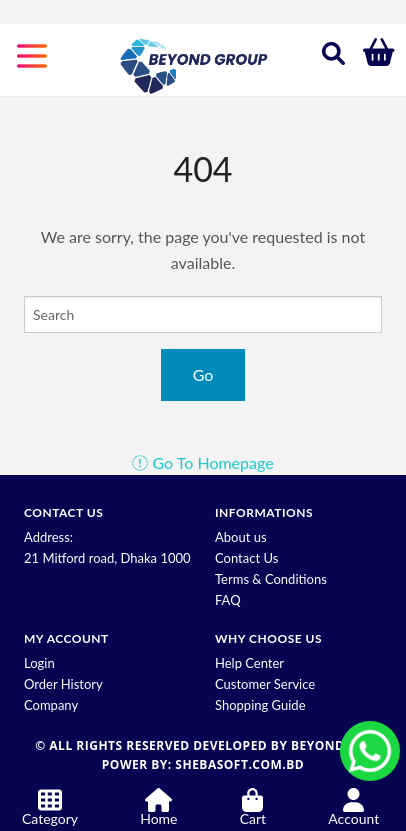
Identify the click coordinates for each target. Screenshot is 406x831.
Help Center (249, 663)
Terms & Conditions (271, 579)
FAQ (228, 600)
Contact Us (246, 558)
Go (203, 374)
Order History (63, 684)
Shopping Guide (260, 705)
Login (39, 663)
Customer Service (265, 684)
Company (51, 705)
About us (241, 537)
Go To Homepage (202, 462)
